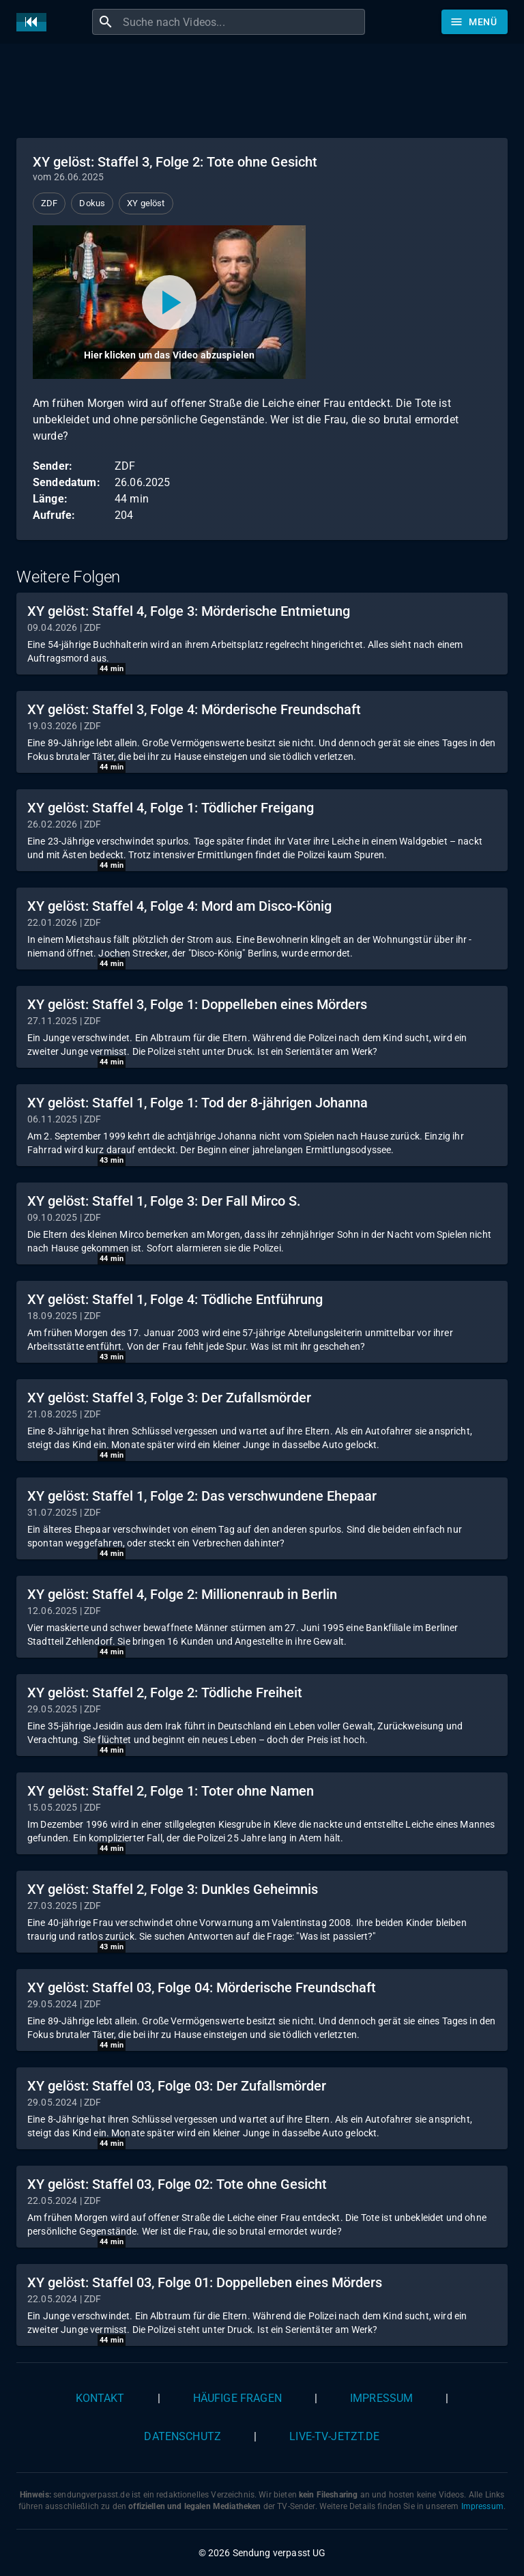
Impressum (381, 2398)
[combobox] (242, 22)
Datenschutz (182, 2436)
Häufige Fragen (237, 2398)
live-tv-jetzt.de (334, 2436)
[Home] (34, 22)
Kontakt (100, 2398)
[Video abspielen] (169, 302)
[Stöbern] (474, 22)
